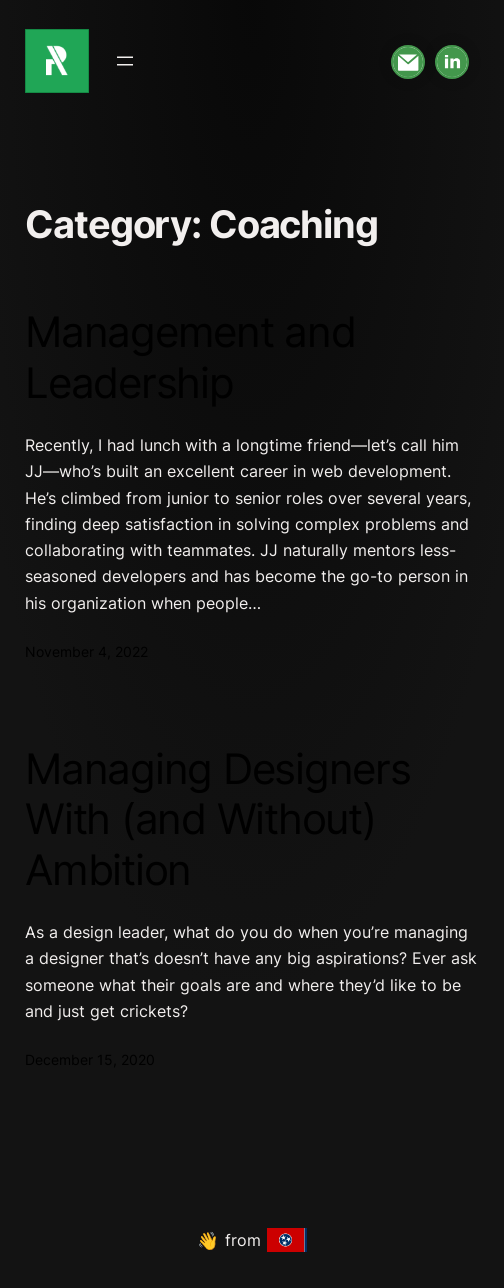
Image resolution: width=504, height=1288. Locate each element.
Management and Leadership (190, 357)
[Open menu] (125, 61)
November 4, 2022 (86, 651)
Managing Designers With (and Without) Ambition (217, 819)
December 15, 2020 (90, 1059)
